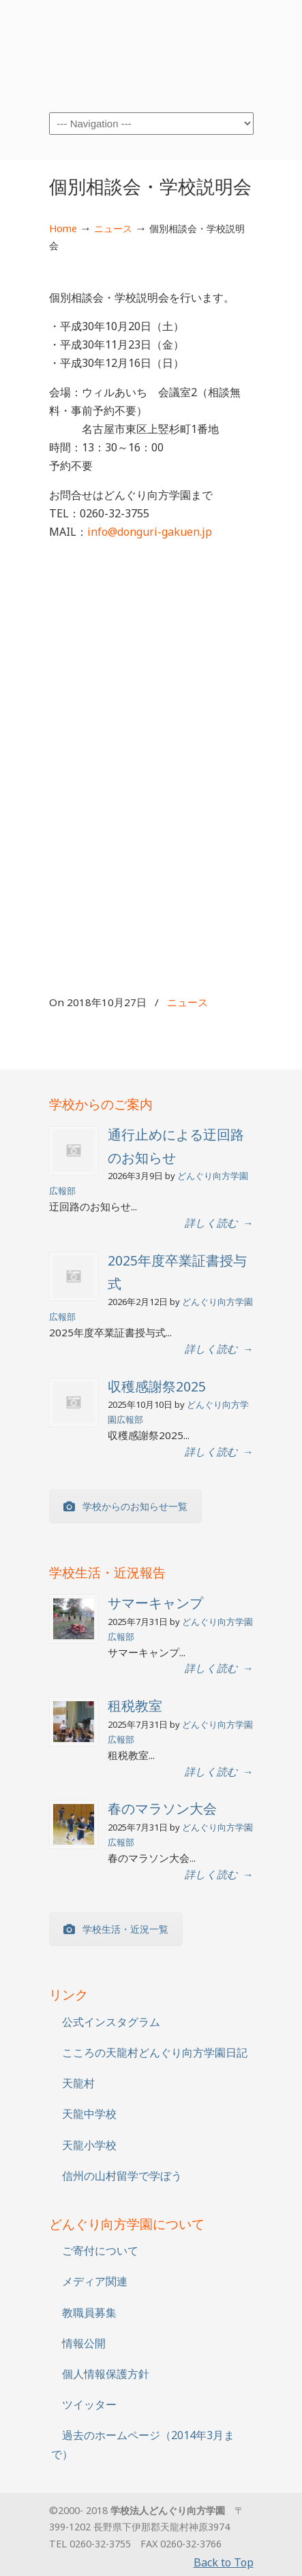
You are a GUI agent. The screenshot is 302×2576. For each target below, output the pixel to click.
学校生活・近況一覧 (115, 1928)
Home (63, 228)
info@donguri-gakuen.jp (149, 531)
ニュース (113, 228)
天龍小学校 (89, 2145)
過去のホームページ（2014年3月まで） (143, 2444)
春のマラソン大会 (162, 1808)
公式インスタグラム (111, 2021)
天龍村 (78, 2083)
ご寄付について (100, 2250)
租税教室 (135, 1705)
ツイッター (89, 2404)
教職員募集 (89, 2312)
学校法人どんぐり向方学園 (151, 55)
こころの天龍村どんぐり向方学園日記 (154, 2052)
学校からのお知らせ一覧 (125, 1506)
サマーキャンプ (155, 1603)
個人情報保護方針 (105, 2373)
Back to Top (224, 2562)
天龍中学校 (89, 2113)
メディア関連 (94, 2281)
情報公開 (84, 2343)
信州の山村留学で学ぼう (122, 2175)
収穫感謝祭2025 (157, 1386)
